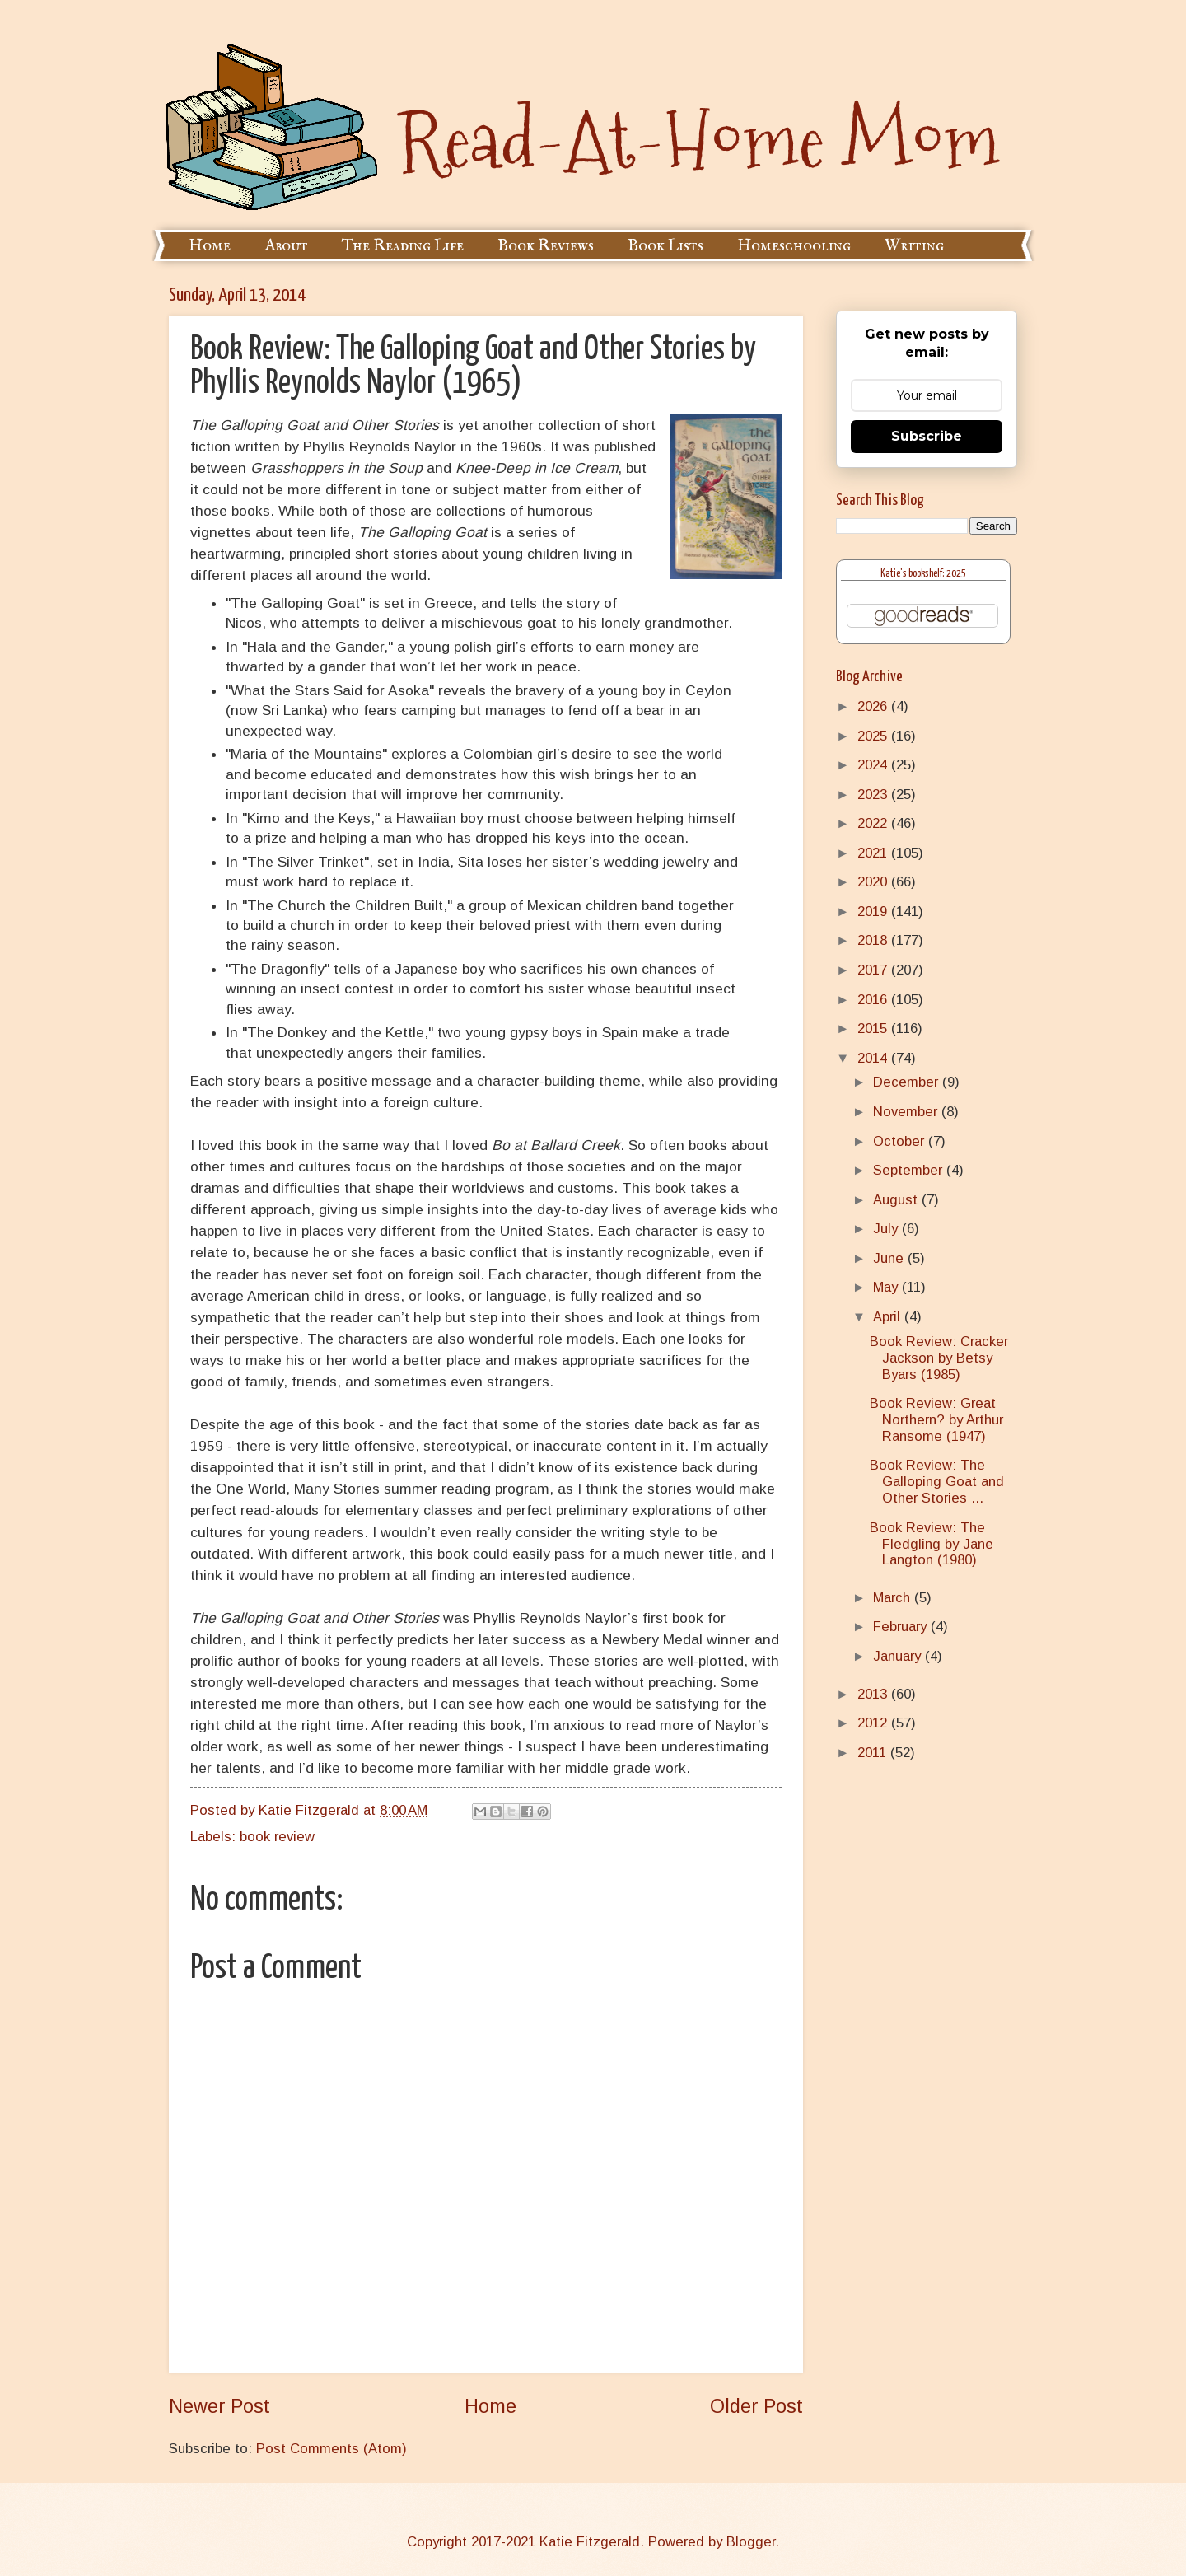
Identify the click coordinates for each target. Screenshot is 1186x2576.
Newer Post (219, 2406)
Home (210, 246)
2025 (874, 736)
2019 (874, 911)
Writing (914, 246)
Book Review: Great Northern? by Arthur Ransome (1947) (936, 1420)
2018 (874, 940)
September (909, 1170)
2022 (874, 823)
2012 (874, 1723)
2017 (874, 970)
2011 (873, 1752)
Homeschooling (794, 246)
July (887, 1229)
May (887, 1287)
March (893, 1598)
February (902, 1626)
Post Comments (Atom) (331, 2449)
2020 (874, 882)
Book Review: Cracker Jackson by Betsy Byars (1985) (939, 1358)
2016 (874, 999)
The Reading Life (403, 246)
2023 (874, 794)
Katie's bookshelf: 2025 (923, 573)
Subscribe (926, 436)
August (897, 1200)
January (899, 1656)
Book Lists (665, 246)
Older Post (756, 2406)
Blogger (750, 2542)
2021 (874, 853)
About (286, 246)
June (890, 1258)
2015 (874, 1028)
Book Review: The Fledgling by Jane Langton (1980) (931, 1544)
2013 (874, 1694)
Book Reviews (545, 246)
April (888, 1317)
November (907, 1112)
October (900, 1141)
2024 (874, 765)
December (907, 1082)
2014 (874, 1058)
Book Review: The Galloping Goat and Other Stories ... (937, 1481)
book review (277, 1836)
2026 (874, 706)
